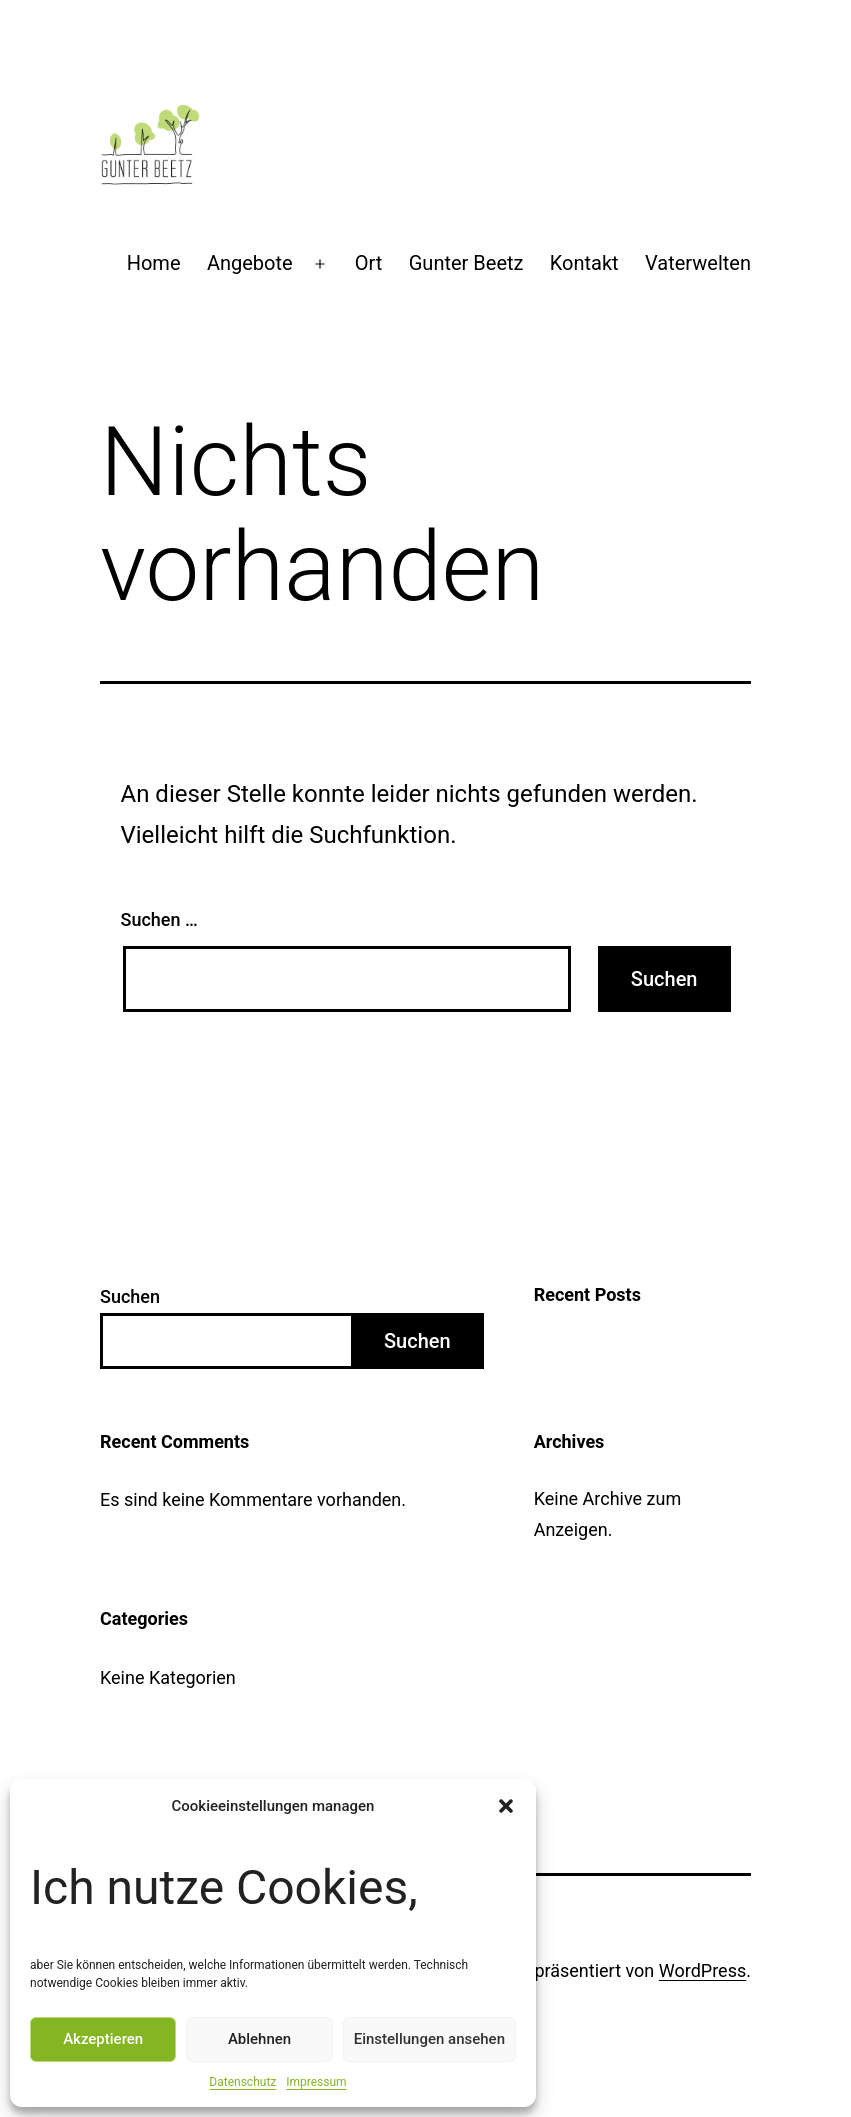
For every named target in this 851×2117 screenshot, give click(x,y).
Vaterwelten (698, 263)
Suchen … (159, 919)
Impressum (316, 2082)
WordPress (702, 1970)
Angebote (250, 263)
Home (154, 263)
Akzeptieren (103, 2039)
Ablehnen (259, 2039)
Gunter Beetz (466, 263)
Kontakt (584, 263)
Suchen (130, 1296)
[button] (506, 1806)
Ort (369, 263)
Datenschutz (242, 2082)
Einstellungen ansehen (429, 2039)
